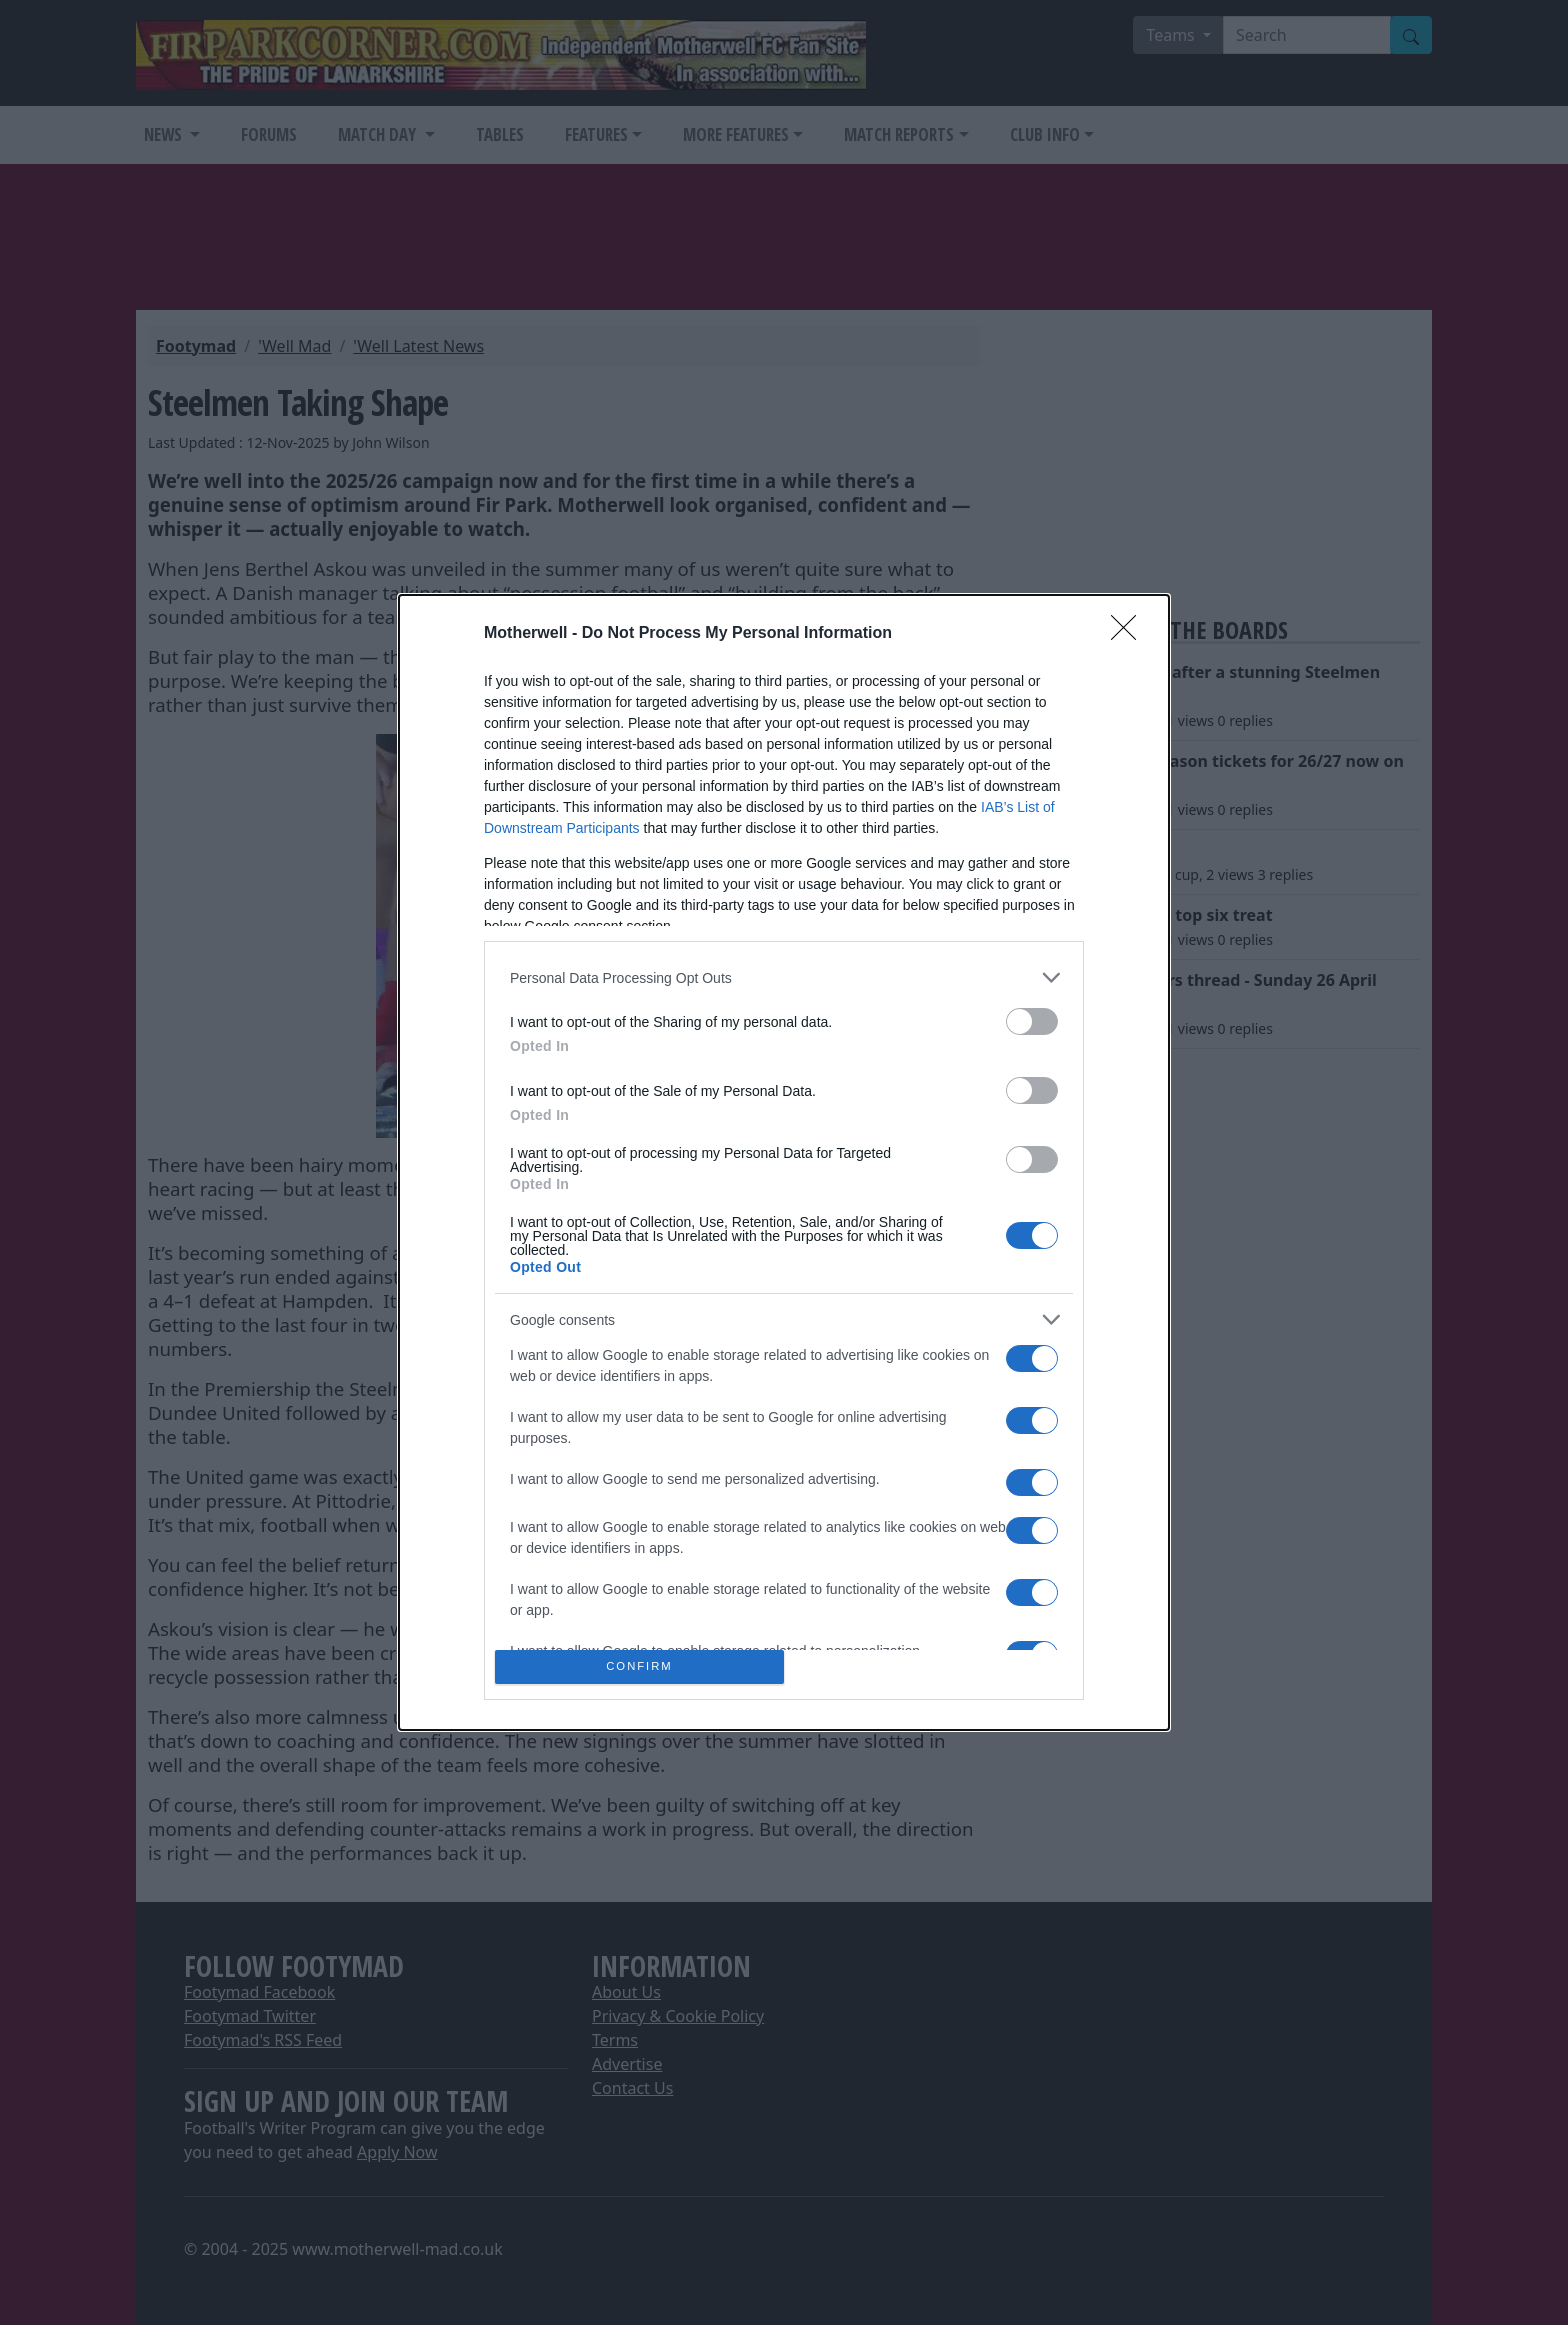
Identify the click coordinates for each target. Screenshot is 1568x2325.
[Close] (1130, 634)
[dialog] (784, 1162)
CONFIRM (639, 1666)
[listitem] (784, 977)
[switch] (1032, 1021)
